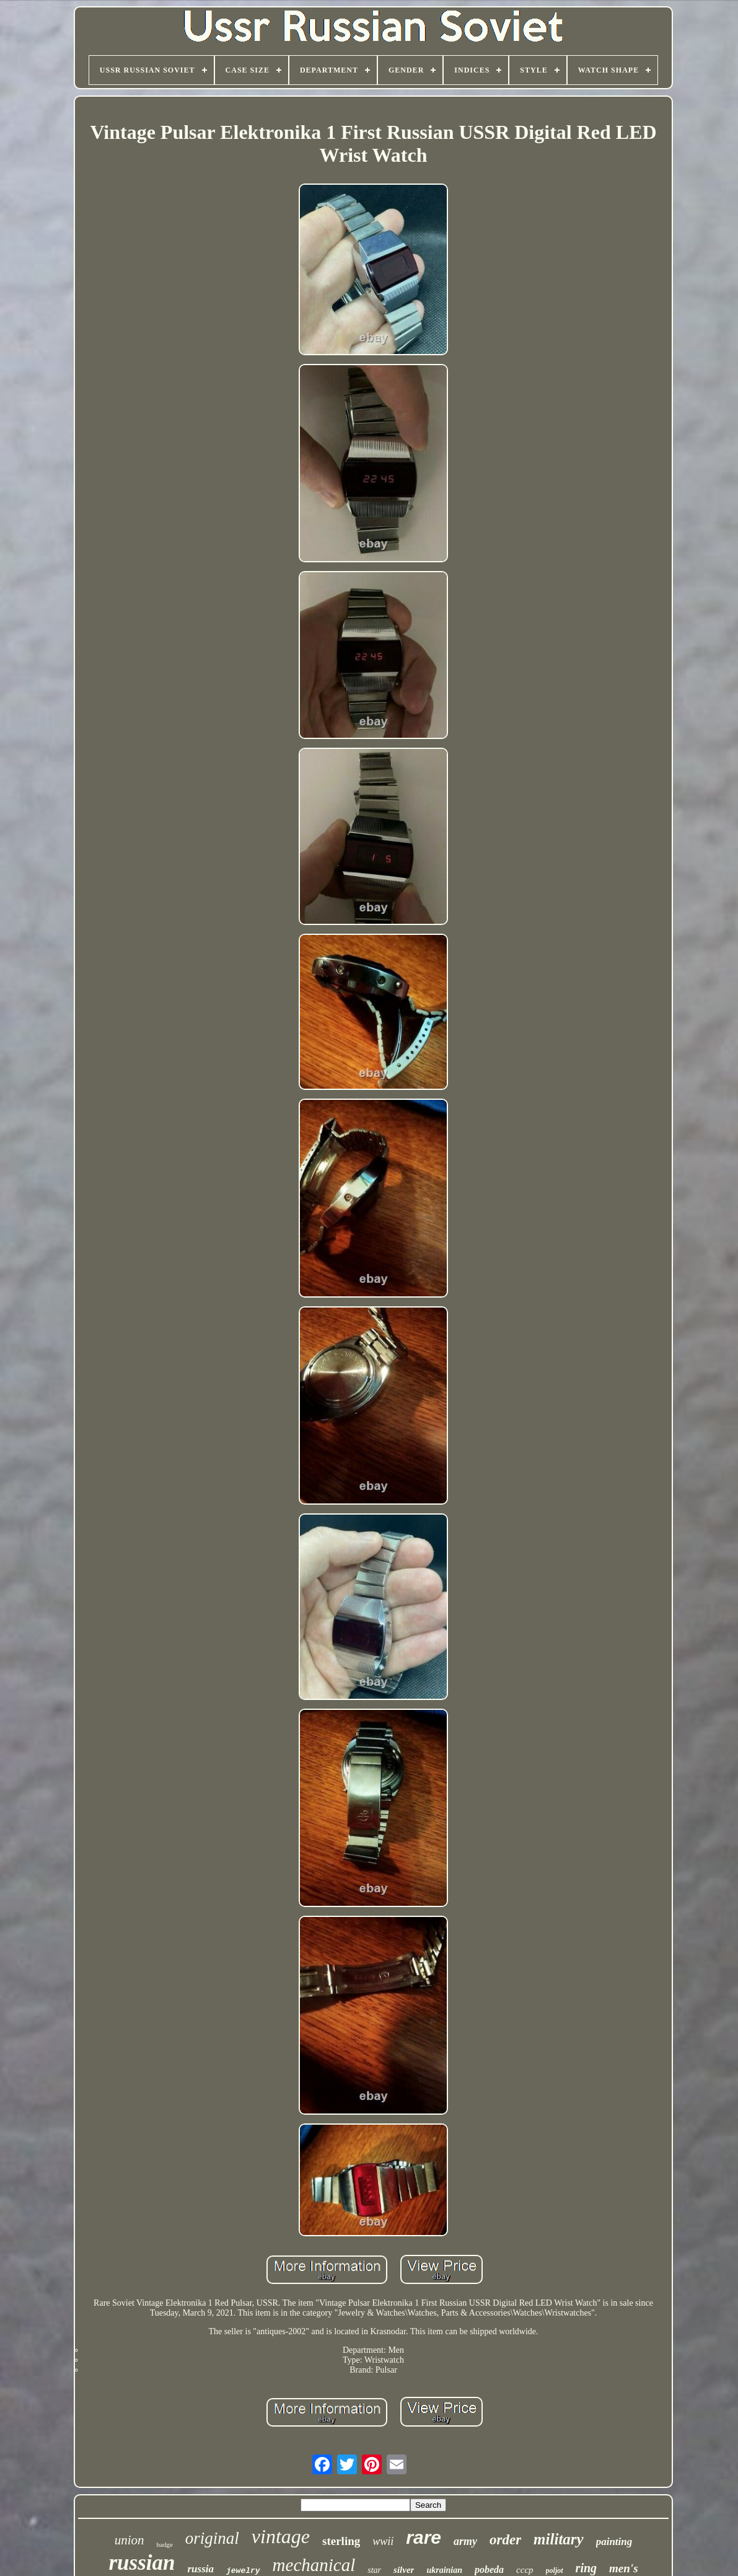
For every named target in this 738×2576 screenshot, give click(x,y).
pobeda (489, 2569)
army (465, 2541)
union (129, 2540)
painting (614, 2541)
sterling (341, 2540)
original (212, 2538)
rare (423, 2537)
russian (141, 2563)
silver (403, 2570)
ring (586, 2568)
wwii (382, 2541)
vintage (281, 2536)
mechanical (314, 2565)
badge (165, 2544)
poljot (554, 2570)
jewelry (243, 2570)
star (374, 2570)
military (559, 2539)
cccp (524, 2570)
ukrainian (444, 2570)
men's (623, 2568)
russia (200, 2569)
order (505, 2539)
